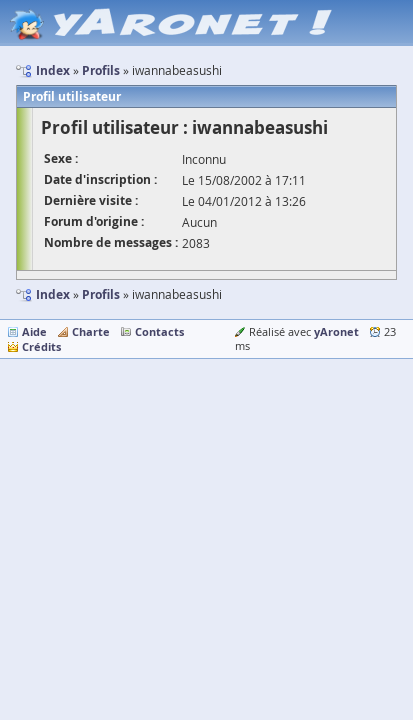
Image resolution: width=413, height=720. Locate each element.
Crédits (41, 346)
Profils (101, 294)
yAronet (336, 331)
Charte (91, 331)
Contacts (159, 331)
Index (53, 294)
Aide (34, 331)
